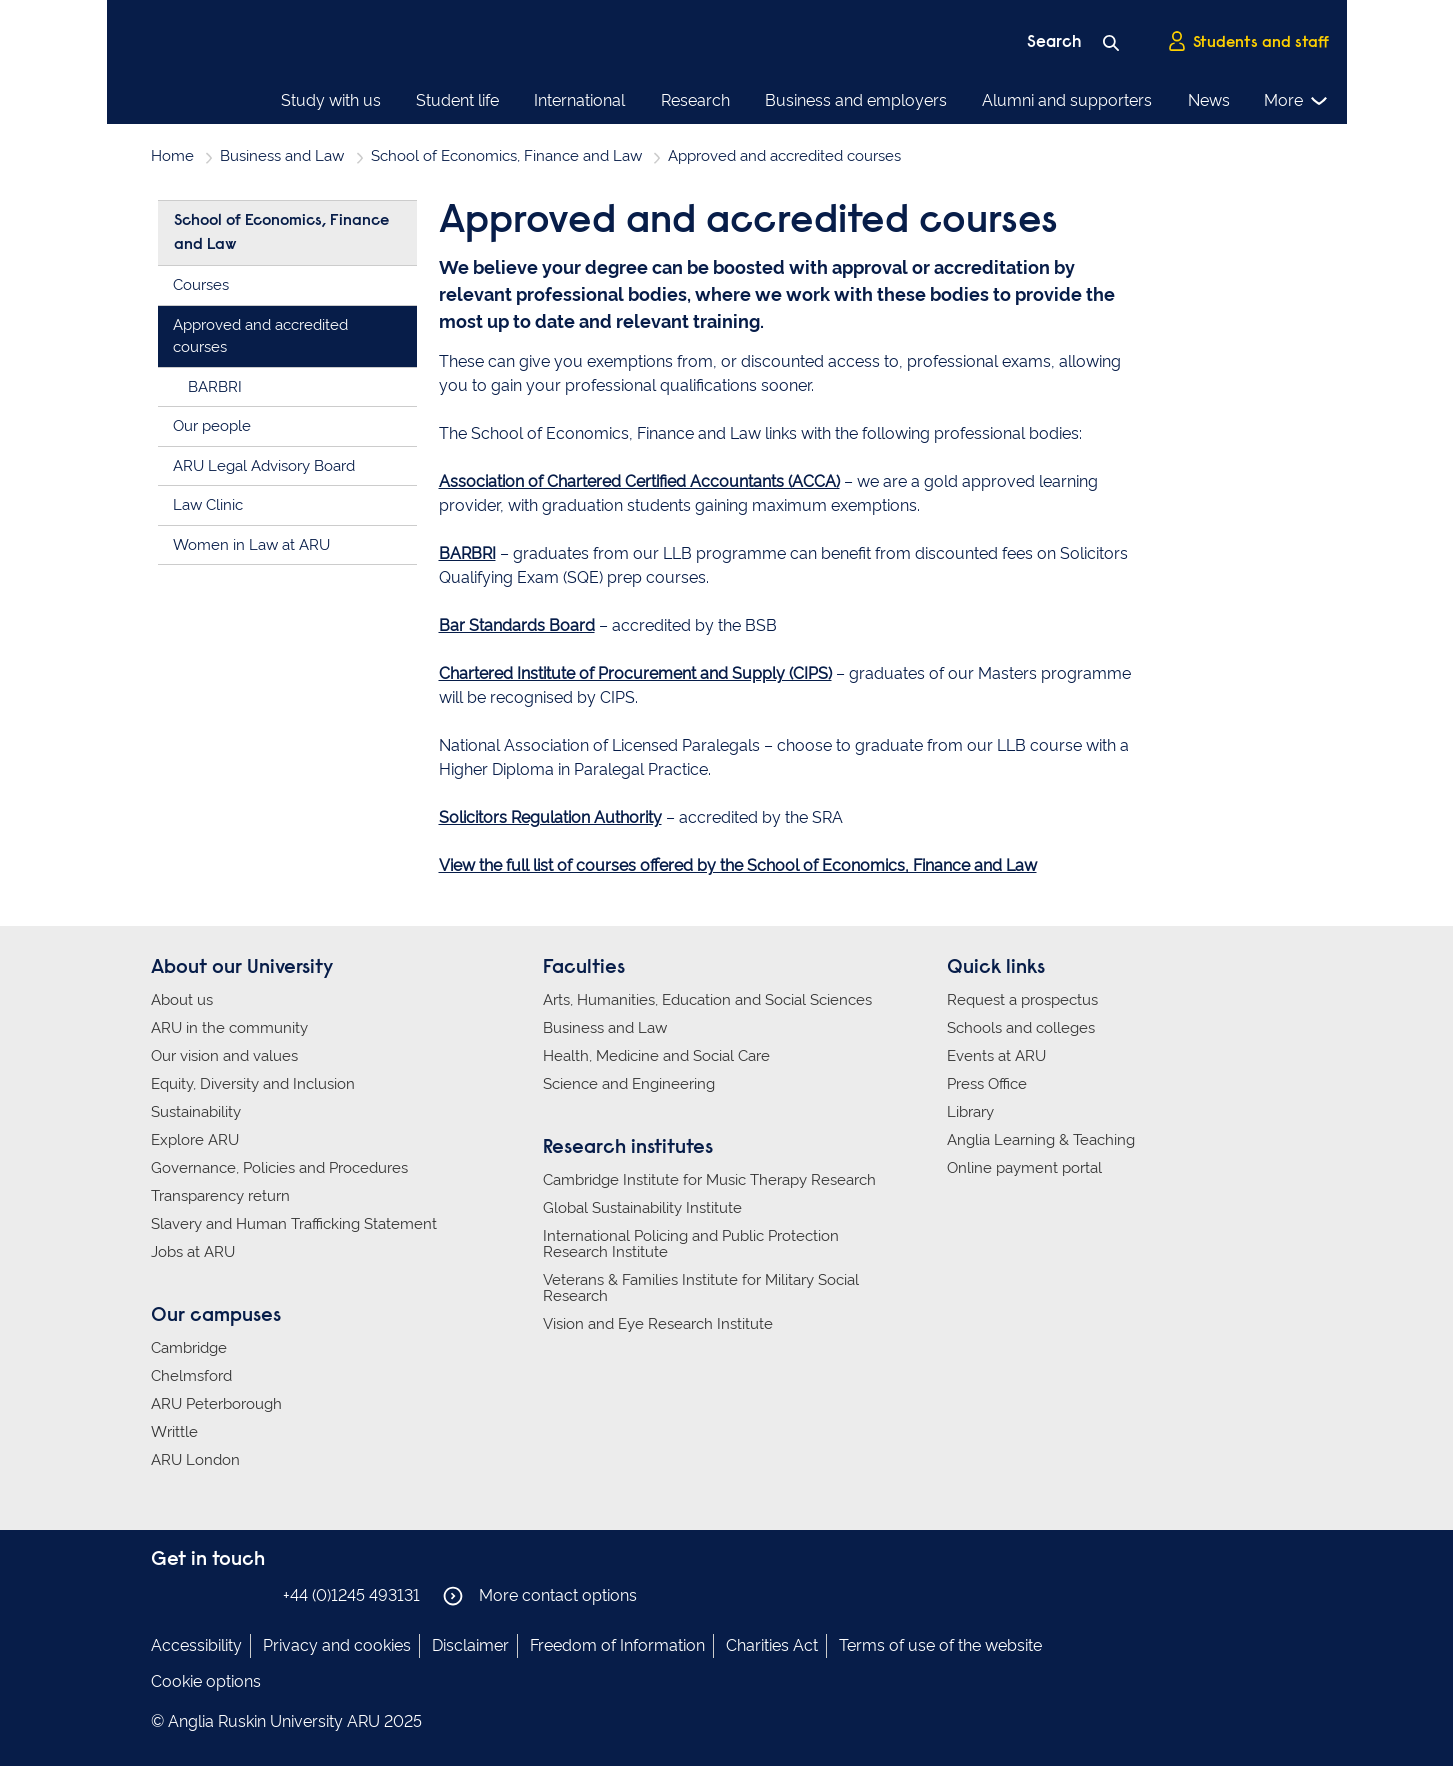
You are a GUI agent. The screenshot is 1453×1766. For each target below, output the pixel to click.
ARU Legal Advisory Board (264, 466)
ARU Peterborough (216, 1404)
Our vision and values (224, 1056)
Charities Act (772, 1645)
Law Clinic (208, 505)
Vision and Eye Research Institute (658, 1324)
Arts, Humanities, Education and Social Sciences (707, 1000)
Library (970, 1112)
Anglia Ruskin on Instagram (194, 1594)
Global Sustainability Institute (642, 1208)
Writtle (174, 1432)
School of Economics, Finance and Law (506, 156)
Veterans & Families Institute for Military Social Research (701, 1288)
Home (172, 156)
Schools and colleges (1021, 1028)
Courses (201, 285)
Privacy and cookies (337, 1645)
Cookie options (206, 1681)
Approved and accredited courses (260, 336)
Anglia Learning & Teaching (1041, 1140)
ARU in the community (229, 1028)
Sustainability (196, 1112)
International (579, 100)
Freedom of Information (617, 1645)
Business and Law (282, 156)
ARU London (195, 1460)
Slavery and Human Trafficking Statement (294, 1224)
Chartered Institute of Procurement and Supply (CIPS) (635, 673)
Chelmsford (191, 1376)
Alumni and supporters (1067, 100)
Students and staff (1248, 41)
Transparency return (220, 1196)
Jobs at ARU (193, 1252)
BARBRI (467, 553)
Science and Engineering (629, 1084)
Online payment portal (1024, 1168)
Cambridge (189, 1348)
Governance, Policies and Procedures (279, 1168)
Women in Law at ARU (251, 545)
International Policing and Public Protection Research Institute (691, 1244)
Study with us (331, 100)
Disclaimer (470, 1645)
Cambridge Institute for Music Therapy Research (709, 1180)
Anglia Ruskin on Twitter (224, 1594)
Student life (457, 100)
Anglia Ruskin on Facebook (164, 1594)
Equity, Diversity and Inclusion (253, 1084)
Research (695, 100)
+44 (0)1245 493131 (351, 1595)
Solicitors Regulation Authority (550, 817)
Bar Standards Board (517, 625)
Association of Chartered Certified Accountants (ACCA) (639, 481)
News (1209, 100)
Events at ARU (996, 1056)
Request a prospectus (1022, 1000)
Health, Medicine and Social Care (656, 1056)
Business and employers (856, 100)
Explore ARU (195, 1140)
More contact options (540, 1596)
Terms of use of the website (940, 1645)
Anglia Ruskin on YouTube (254, 1594)
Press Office (987, 1084)
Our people (212, 426)
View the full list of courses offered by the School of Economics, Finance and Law (738, 865)
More (1296, 101)
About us (182, 1000)
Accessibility (196, 1645)
